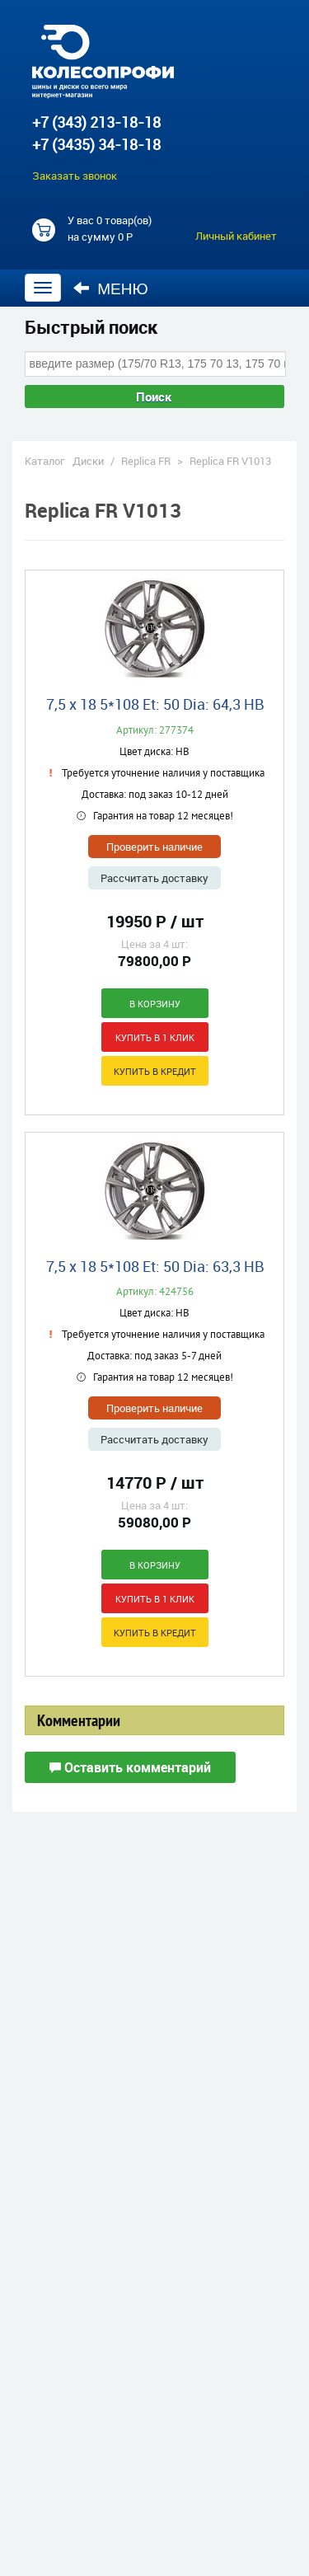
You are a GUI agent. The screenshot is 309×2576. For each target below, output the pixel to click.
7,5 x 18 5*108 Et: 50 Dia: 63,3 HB (155, 1266)
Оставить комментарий (130, 1767)
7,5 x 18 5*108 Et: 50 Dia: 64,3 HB (155, 704)
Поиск (154, 396)
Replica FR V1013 (230, 460)
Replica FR (146, 460)
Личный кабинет (236, 235)
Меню (110, 288)
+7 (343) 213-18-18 (96, 122)
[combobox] (155, 363)
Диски (88, 460)
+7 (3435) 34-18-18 (96, 144)
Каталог (44, 460)
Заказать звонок (74, 175)
